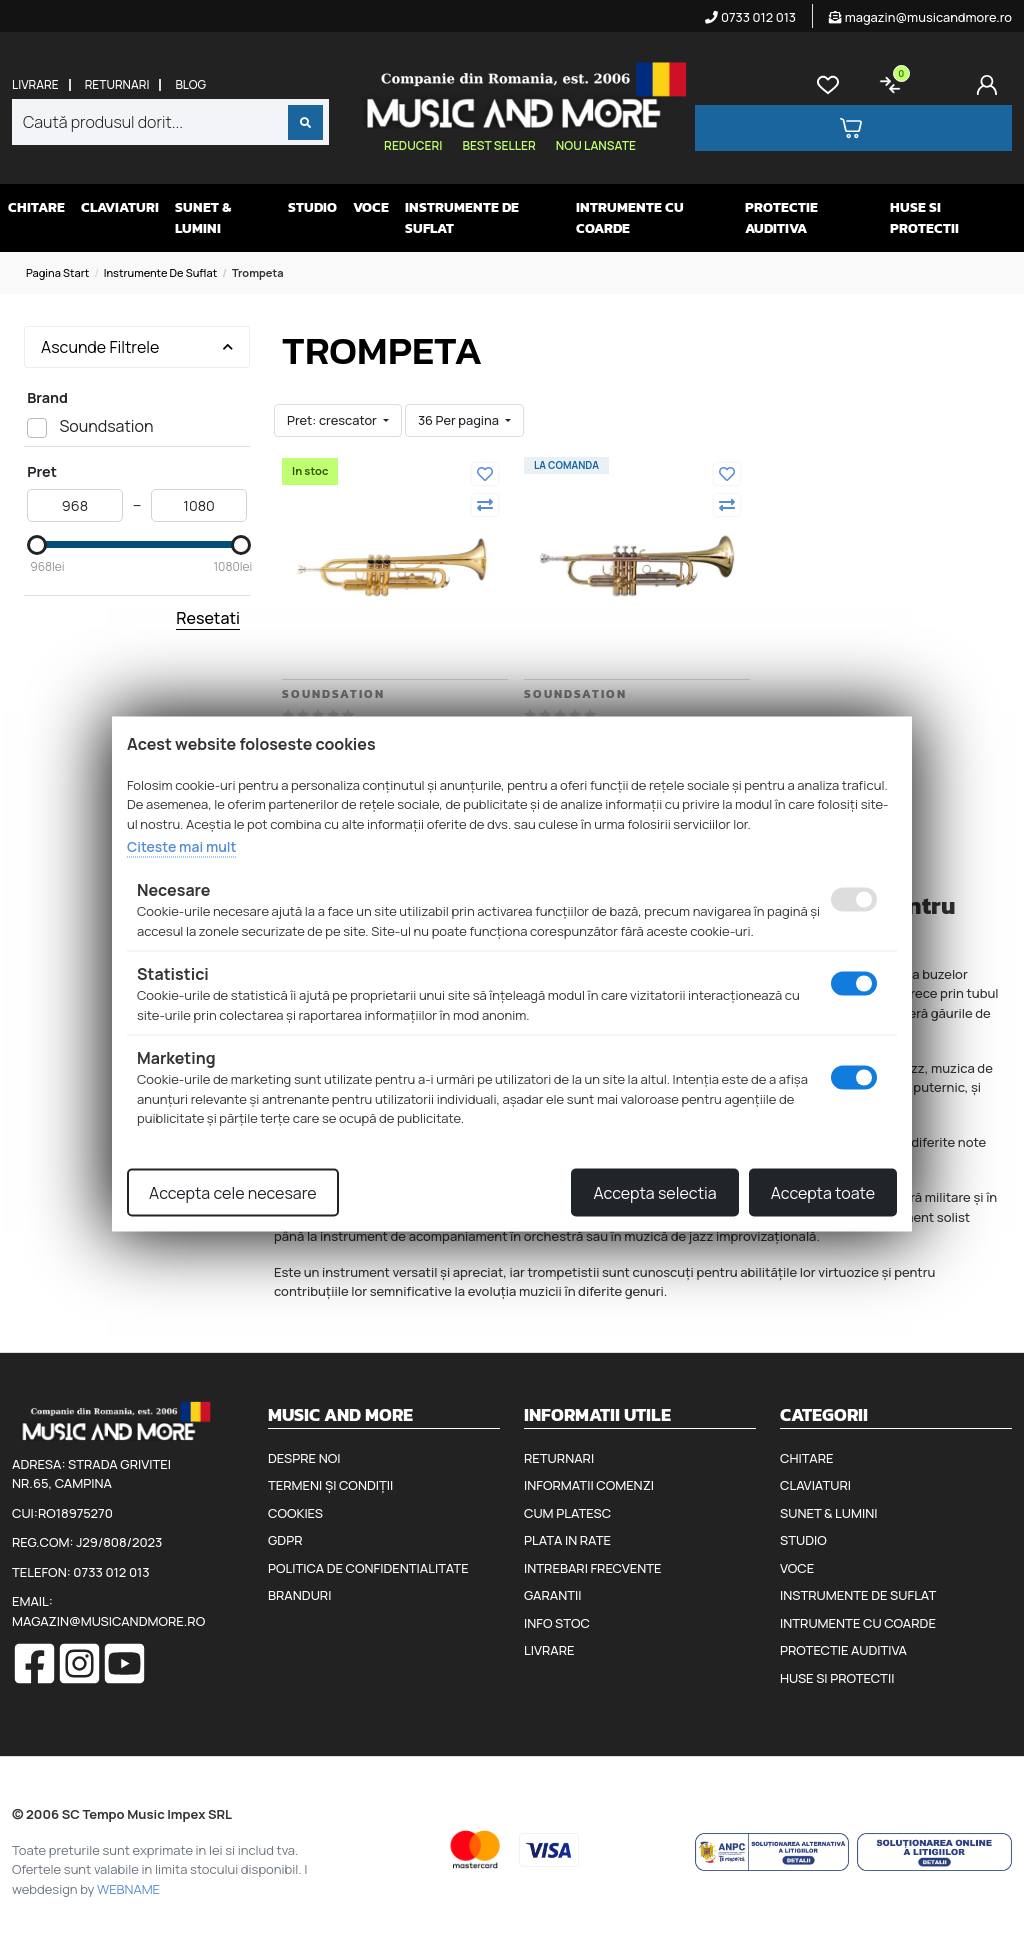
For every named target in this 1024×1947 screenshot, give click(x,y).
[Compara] (485, 505)
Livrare (35, 85)
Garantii (552, 1595)
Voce (371, 207)
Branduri (299, 1595)
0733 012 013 (750, 17)
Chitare (36, 207)
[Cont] (991, 85)
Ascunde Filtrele (137, 347)
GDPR (285, 1540)
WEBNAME (128, 1889)
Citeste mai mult (181, 846)
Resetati (208, 618)
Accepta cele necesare (233, 1192)
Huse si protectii (924, 218)
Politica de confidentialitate (368, 1568)
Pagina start (57, 272)
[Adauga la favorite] (485, 474)
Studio (312, 207)
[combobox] (170, 122)
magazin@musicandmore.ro (920, 17)
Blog (190, 85)
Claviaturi (120, 207)
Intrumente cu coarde (630, 218)
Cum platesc (567, 1513)
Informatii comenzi (589, 1485)
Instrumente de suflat (462, 218)
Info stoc (557, 1623)
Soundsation (333, 694)
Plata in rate (567, 1540)
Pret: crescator (333, 420)
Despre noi (304, 1458)
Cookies (295, 1513)
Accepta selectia (654, 1192)
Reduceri (413, 145)
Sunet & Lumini (203, 218)
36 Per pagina (460, 420)
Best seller (498, 145)
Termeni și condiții (330, 1485)
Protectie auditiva (781, 218)
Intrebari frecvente (593, 1568)
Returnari (117, 85)
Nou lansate (596, 145)
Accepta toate (823, 1192)
